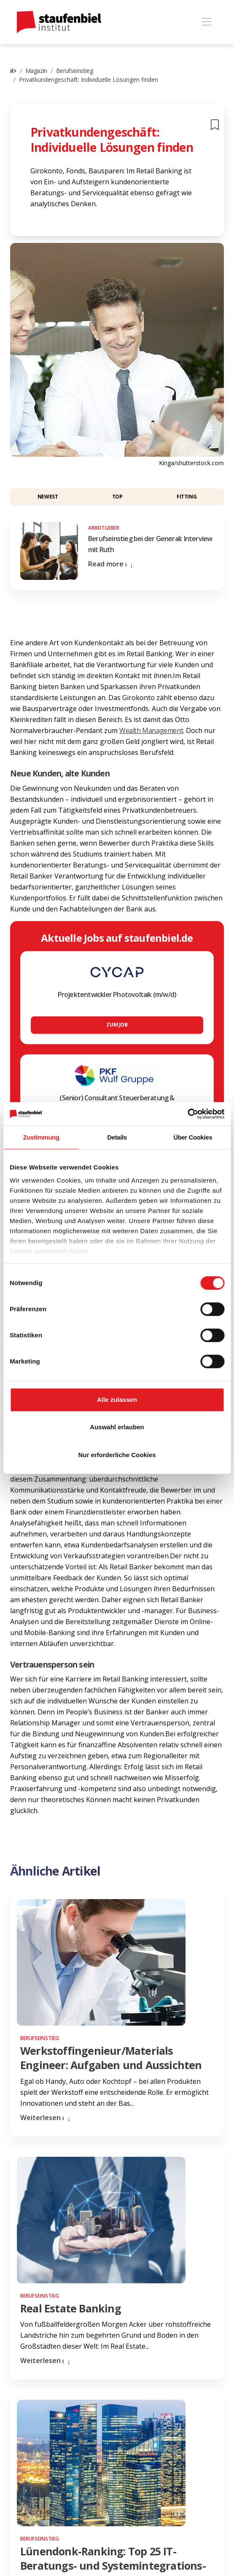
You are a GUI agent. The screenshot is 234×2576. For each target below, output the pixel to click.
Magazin (36, 71)
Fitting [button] (186, 496)
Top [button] (117, 496)
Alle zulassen (117, 1399)
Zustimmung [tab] (41, 1137)
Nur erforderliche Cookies (117, 1454)
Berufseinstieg (74, 71)
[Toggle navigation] (206, 22)
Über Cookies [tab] (192, 1137)
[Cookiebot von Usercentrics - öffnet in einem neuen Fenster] (187, 1113)
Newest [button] (48, 496)
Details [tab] (116, 1137)
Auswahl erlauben (117, 1427)
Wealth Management (151, 730)
